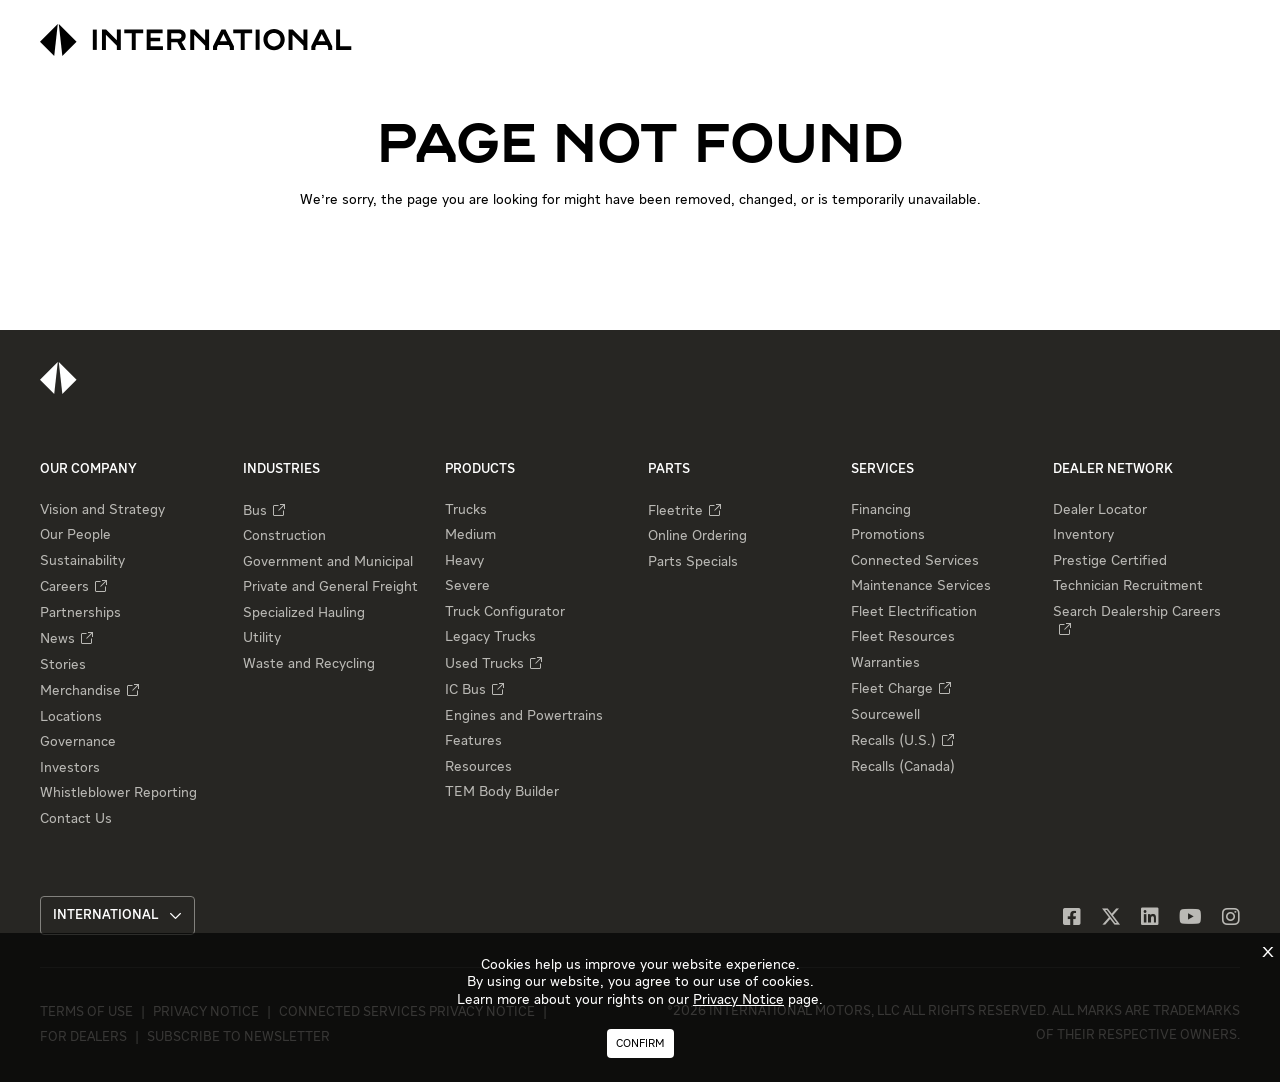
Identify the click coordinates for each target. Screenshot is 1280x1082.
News (57, 639)
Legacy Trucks (490, 637)
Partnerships (80, 613)
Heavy (464, 561)
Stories (63, 665)
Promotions (888, 535)
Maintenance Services (921, 586)
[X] (1111, 918)
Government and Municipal (328, 562)
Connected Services (915, 561)
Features (473, 741)
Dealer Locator (1100, 510)
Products (480, 469)
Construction (284, 536)
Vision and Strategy (102, 510)
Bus (255, 511)
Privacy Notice (738, 1000)
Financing (881, 510)
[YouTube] (1190, 918)
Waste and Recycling (309, 664)
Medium (470, 535)
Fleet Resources (903, 637)
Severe (467, 586)
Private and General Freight (330, 587)
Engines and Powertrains (524, 716)
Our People (75, 535)
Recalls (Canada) (903, 767)
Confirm (640, 1043)
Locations (71, 717)
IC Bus (465, 690)
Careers (64, 587)
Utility (262, 638)
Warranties (885, 663)
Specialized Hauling (304, 613)
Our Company (88, 469)
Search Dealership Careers (1137, 612)
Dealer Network (1113, 469)
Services (882, 469)
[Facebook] (1072, 918)
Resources (478, 767)
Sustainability (82, 561)
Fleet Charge (892, 689)
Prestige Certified (1110, 561)
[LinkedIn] (1150, 918)
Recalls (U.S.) (893, 741)
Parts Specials (693, 562)
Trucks (466, 510)
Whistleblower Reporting (118, 793)
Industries (281, 469)
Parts (669, 469)
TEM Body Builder (502, 792)
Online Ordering (697, 536)
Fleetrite (675, 511)
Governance (78, 742)
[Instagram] (1231, 918)
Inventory (1083, 535)
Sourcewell (885, 715)
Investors (70, 768)
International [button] (117, 915)
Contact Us (76, 819)
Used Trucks (484, 664)
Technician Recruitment (1128, 586)
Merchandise (80, 691)
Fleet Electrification (914, 612)
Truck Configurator (505, 612)
